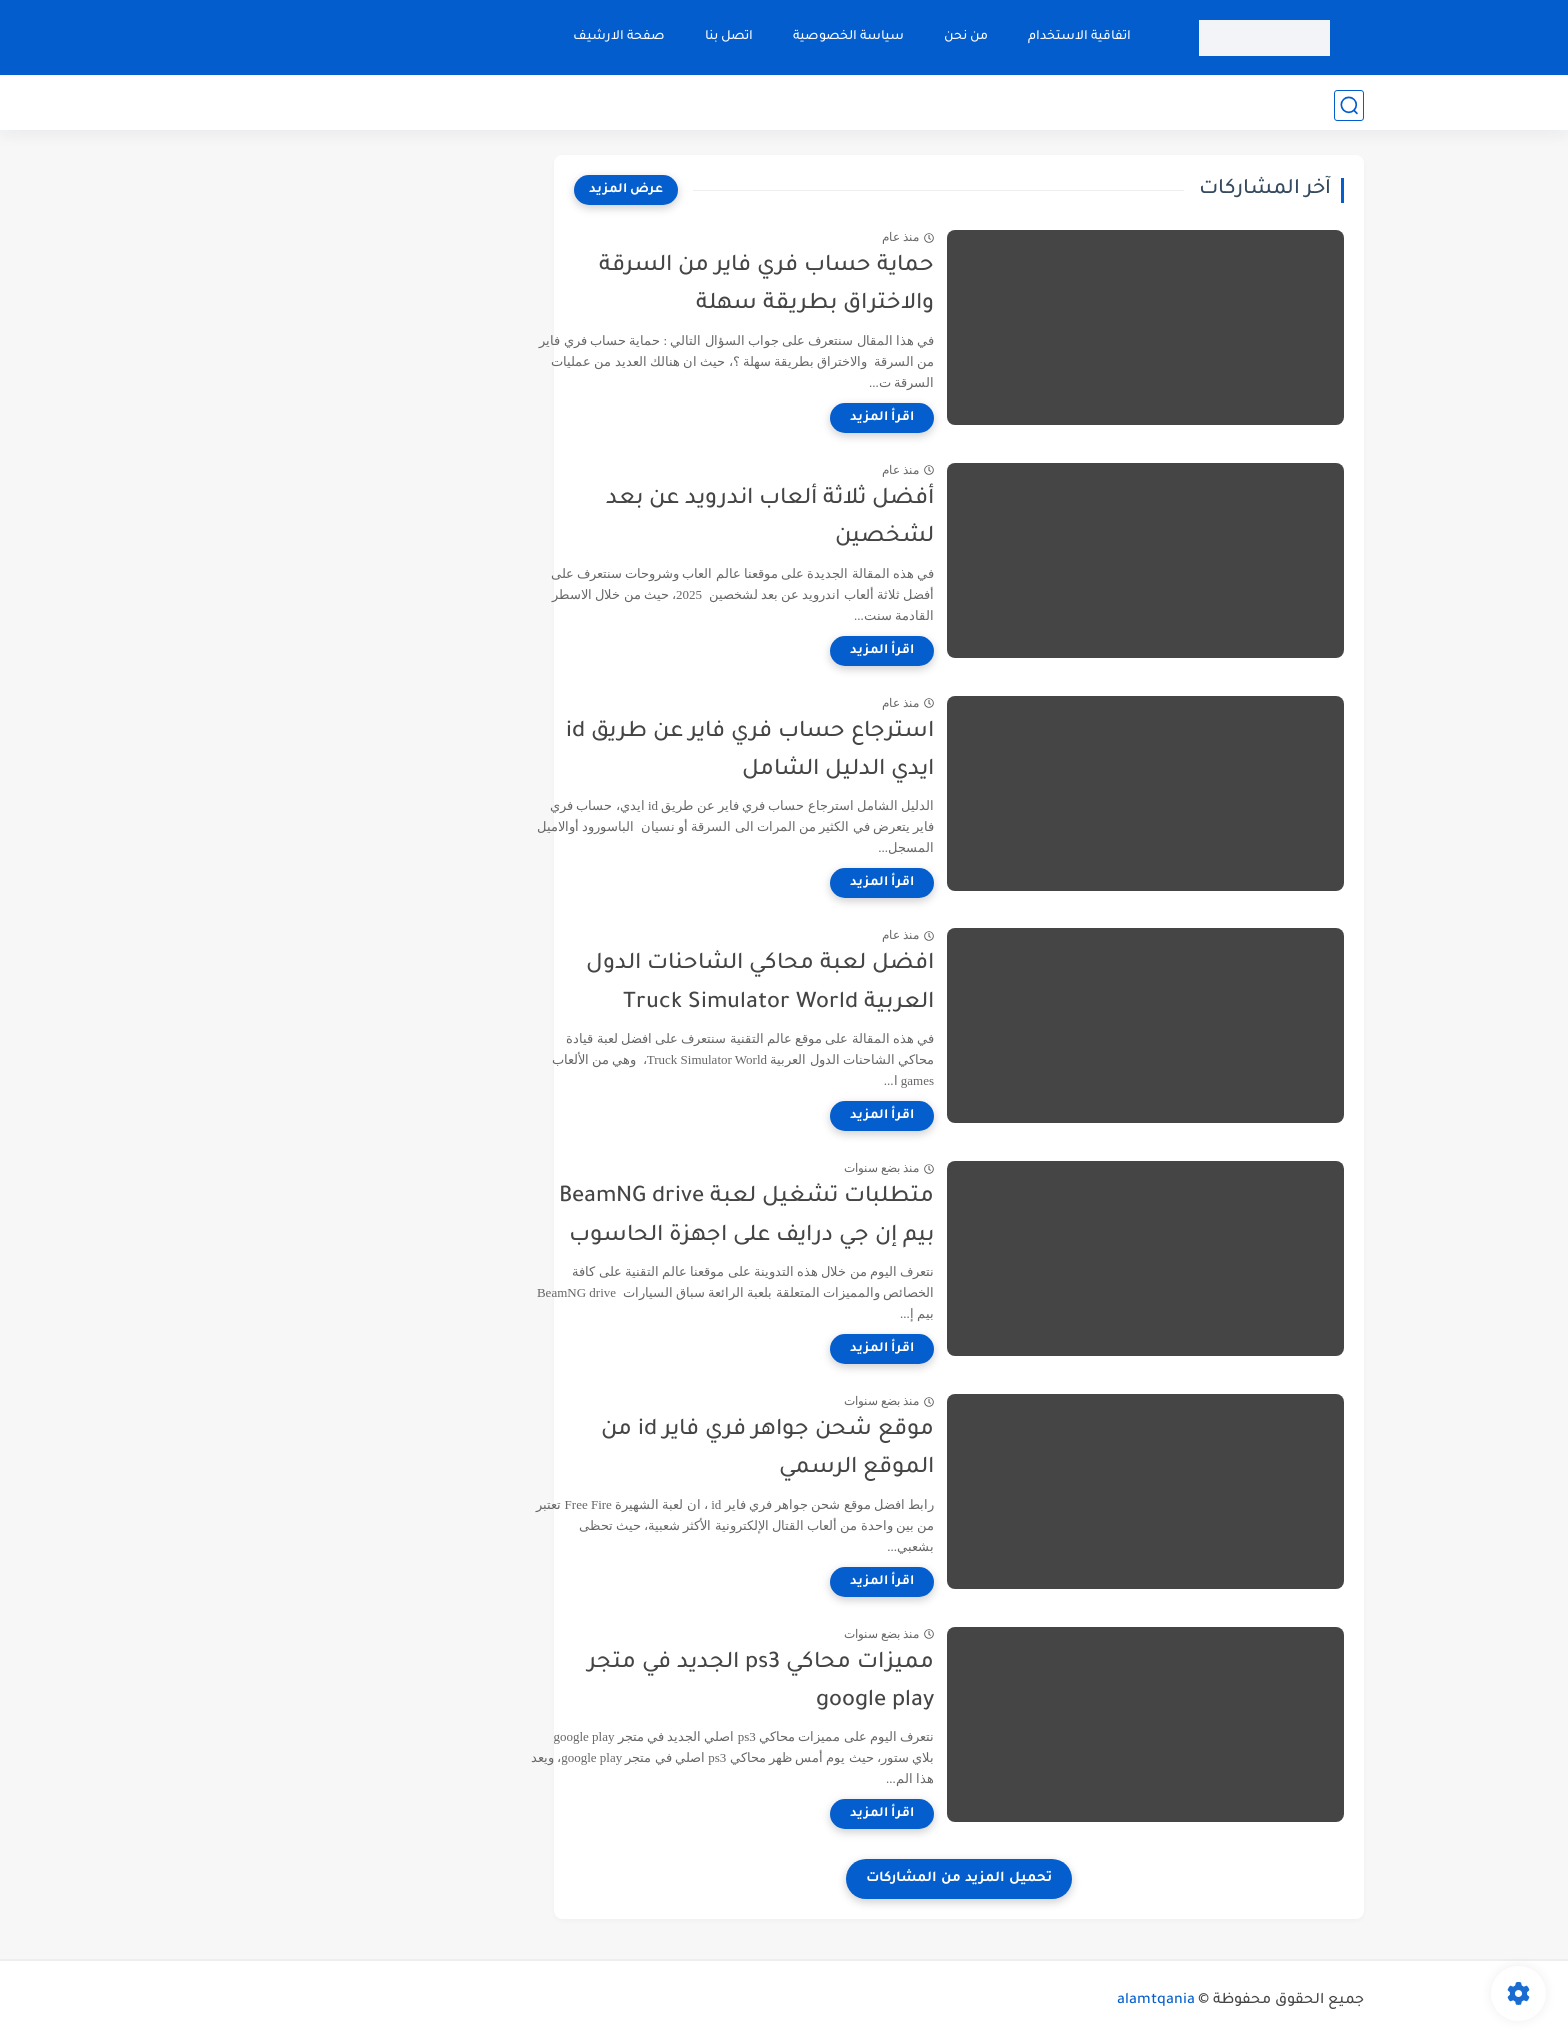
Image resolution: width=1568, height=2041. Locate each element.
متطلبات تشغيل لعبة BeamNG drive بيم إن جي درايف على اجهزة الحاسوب (791, 1217)
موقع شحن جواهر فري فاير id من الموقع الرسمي (812, 1450)
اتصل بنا (727, 37)
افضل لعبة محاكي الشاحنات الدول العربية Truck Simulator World (805, 984)
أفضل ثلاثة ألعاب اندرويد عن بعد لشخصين (815, 519)
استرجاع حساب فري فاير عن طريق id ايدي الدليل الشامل (795, 752)
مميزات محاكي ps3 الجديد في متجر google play (806, 1683)
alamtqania (1156, 2001)
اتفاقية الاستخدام (1077, 37)
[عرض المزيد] (626, 190)
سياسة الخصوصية (846, 37)
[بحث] (1349, 105)
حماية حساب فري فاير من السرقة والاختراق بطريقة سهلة (811, 286)
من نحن (964, 37)
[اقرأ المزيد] (927, 418)
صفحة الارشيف (617, 37)
